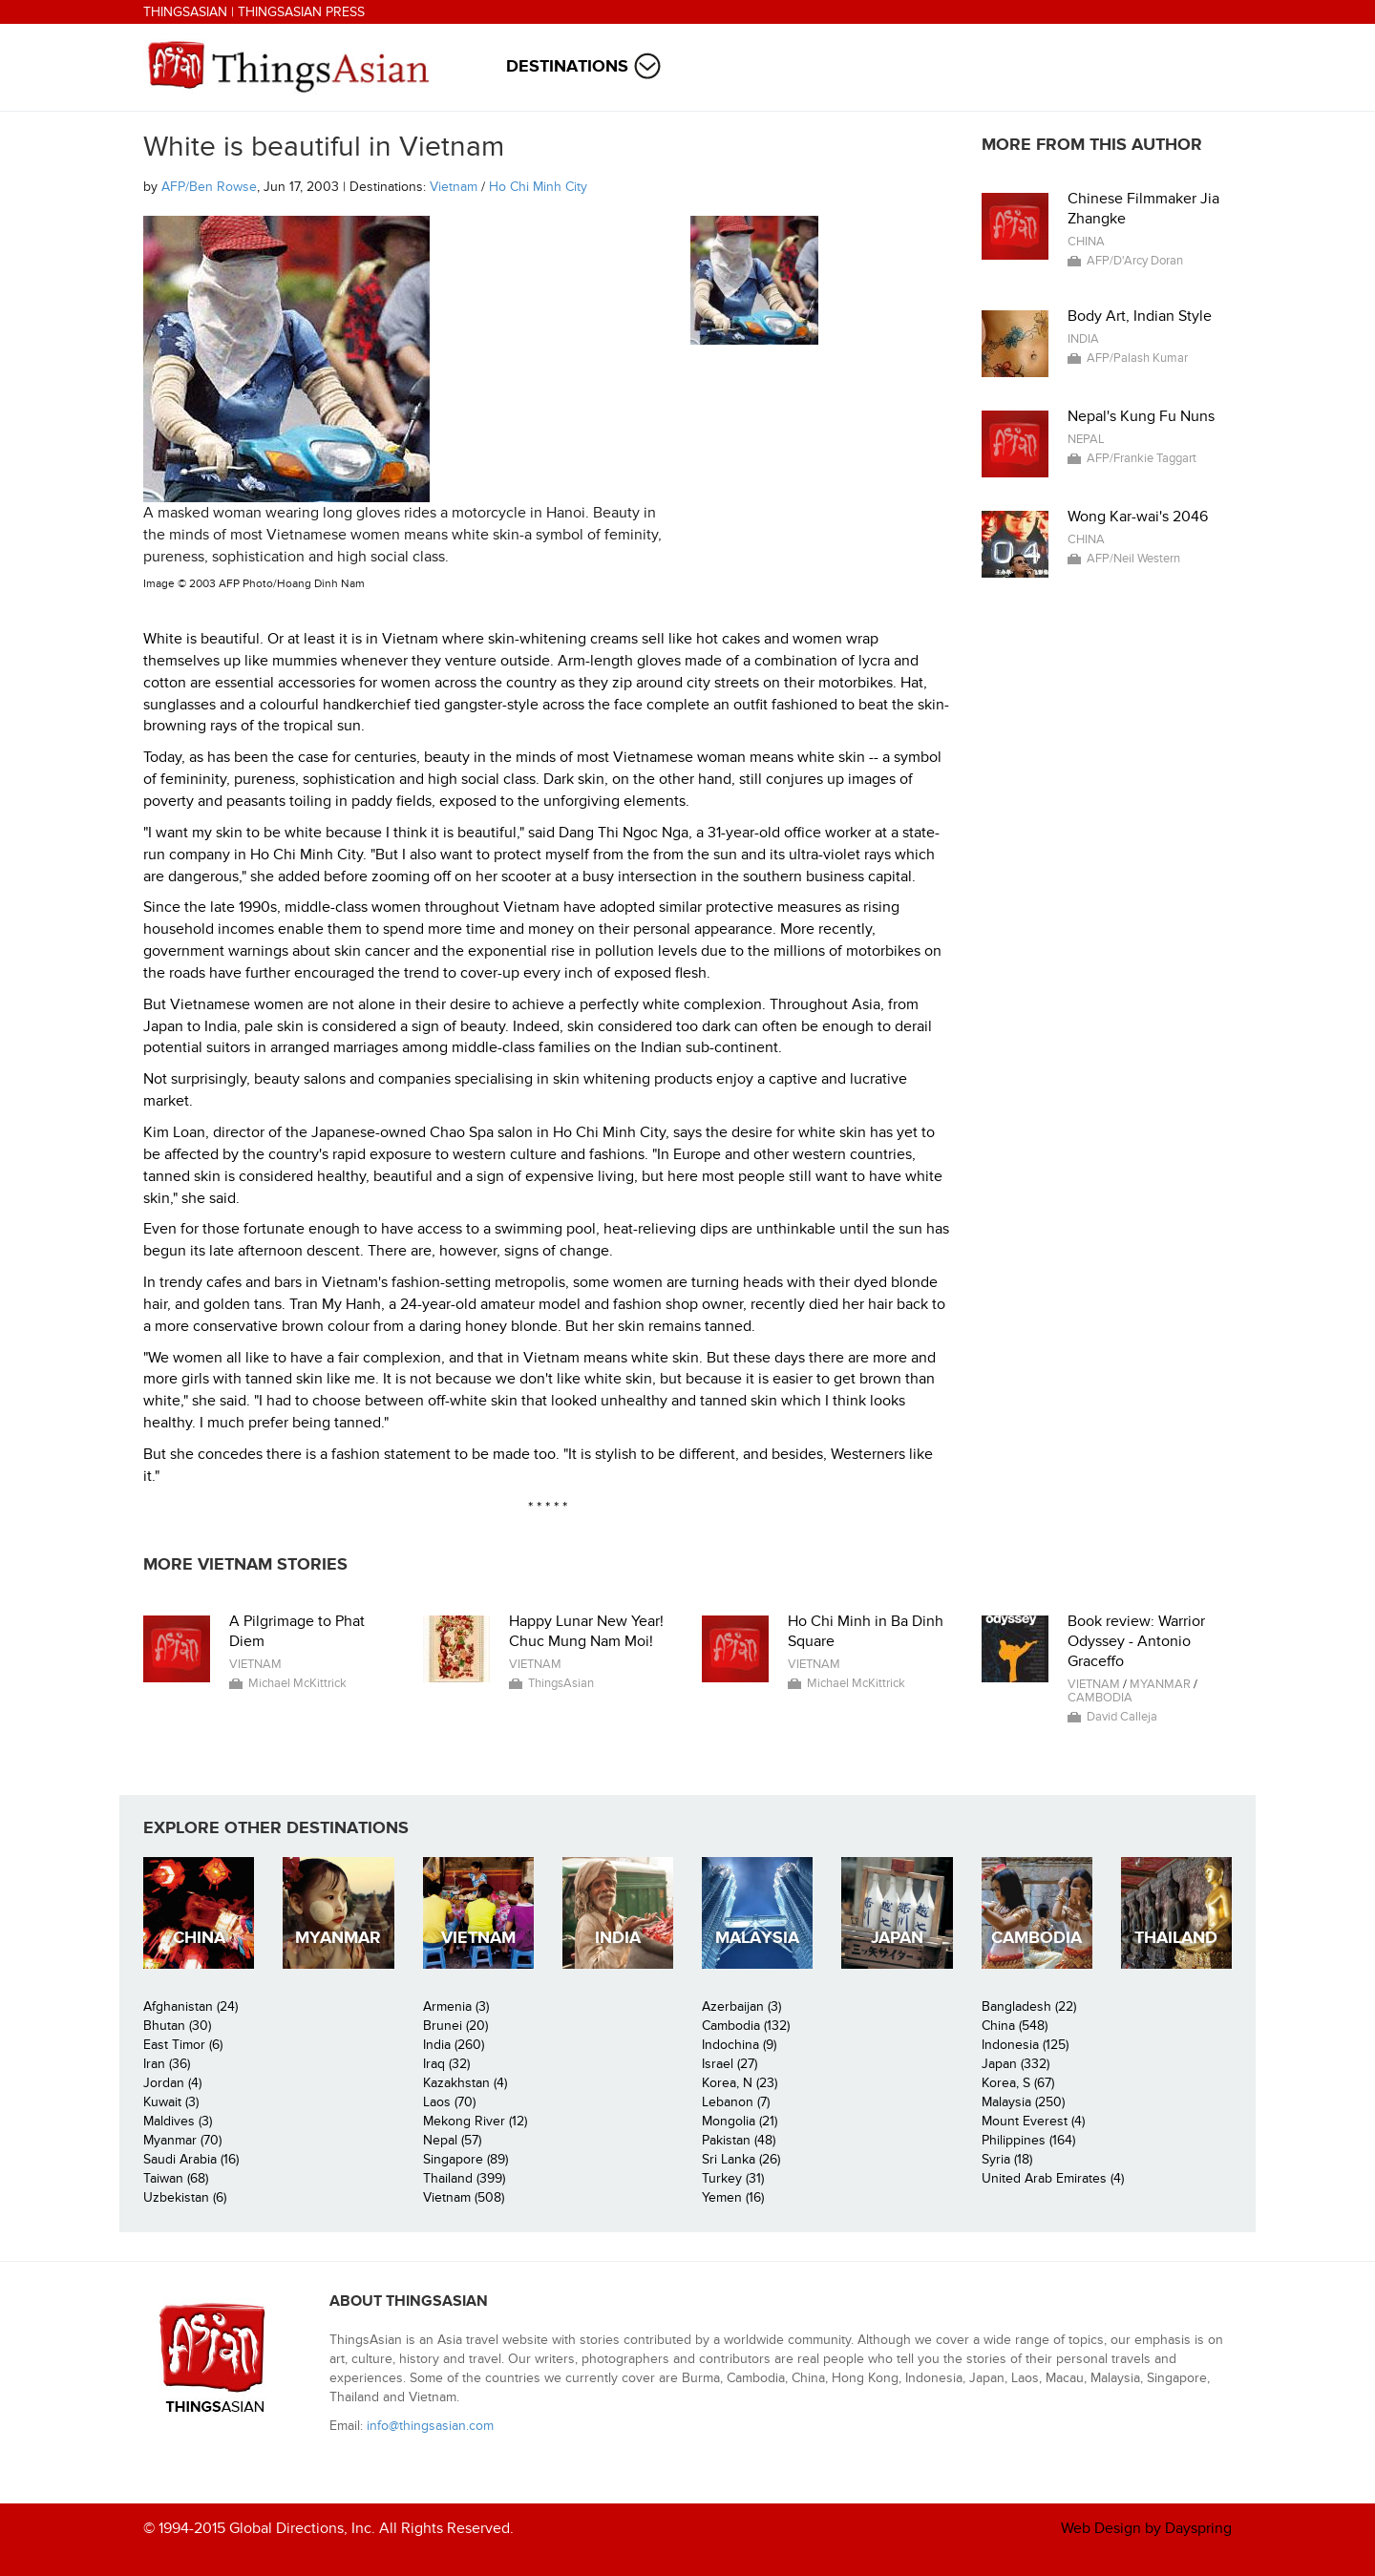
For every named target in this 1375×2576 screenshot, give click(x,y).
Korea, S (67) (1018, 2083)
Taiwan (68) (175, 2178)
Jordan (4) (172, 2083)
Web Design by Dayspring (1146, 2528)
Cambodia (1100, 1697)
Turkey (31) (733, 2178)
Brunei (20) (455, 2025)
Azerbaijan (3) (741, 2006)
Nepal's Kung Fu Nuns (1141, 416)
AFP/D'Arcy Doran (1135, 260)
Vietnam (453, 187)
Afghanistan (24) (190, 2006)
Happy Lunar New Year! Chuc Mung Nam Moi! (586, 1631)
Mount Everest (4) (1033, 2121)
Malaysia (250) (1023, 2102)
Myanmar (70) (182, 2140)
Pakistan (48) (738, 2140)
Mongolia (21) (739, 2121)
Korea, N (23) (739, 2083)
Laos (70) (449, 2102)
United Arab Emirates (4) (1053, 2178)
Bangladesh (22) (1029, 2006)
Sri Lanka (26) (741, 2159)
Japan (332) (1015, 2064)
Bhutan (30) (177, 2025)
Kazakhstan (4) (465, 2083)
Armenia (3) (456, 2006)
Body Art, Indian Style (1140, 316)
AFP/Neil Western (1133, 558)
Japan (897, 1938)
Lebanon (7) (736, 2102)
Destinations (567, 66)
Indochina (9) (739, 2045)
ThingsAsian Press (301, 12)
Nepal (1086, 439)
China (1086, 241)
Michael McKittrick (297, 1683)
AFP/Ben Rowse (209, 187)
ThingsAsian (185, 12)
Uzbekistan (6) (184, 2197)
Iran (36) (166, 2064)
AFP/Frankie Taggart (1141, 458)
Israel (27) (729, 2064)
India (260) (453, 2045)
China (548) (1014, 2025)
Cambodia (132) (746, 2025)
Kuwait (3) (171, 2102)
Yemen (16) (733, 2197)
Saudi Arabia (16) (191, 2159)
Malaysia (757, 1938)
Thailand (1175, 1938)
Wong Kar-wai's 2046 (1138, 516)
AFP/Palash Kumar (1137, 358)
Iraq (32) (446, 2064)
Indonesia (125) (1025, 2045)
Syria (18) (1007, 2159)
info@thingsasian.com (430, 2426)
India (1083, 339)
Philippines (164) (1028, 2140)
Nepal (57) (452, 2140)
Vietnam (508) (463, 2197)
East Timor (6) (182, 2045)
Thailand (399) (464, 2178)
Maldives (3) (177, 2121)
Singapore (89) (465, 2159)
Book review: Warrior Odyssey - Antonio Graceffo (1136, 1641)
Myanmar (1160, 1684)
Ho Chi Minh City (538, 187)
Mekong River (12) (475, 2121)
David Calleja (1122, 1716)
